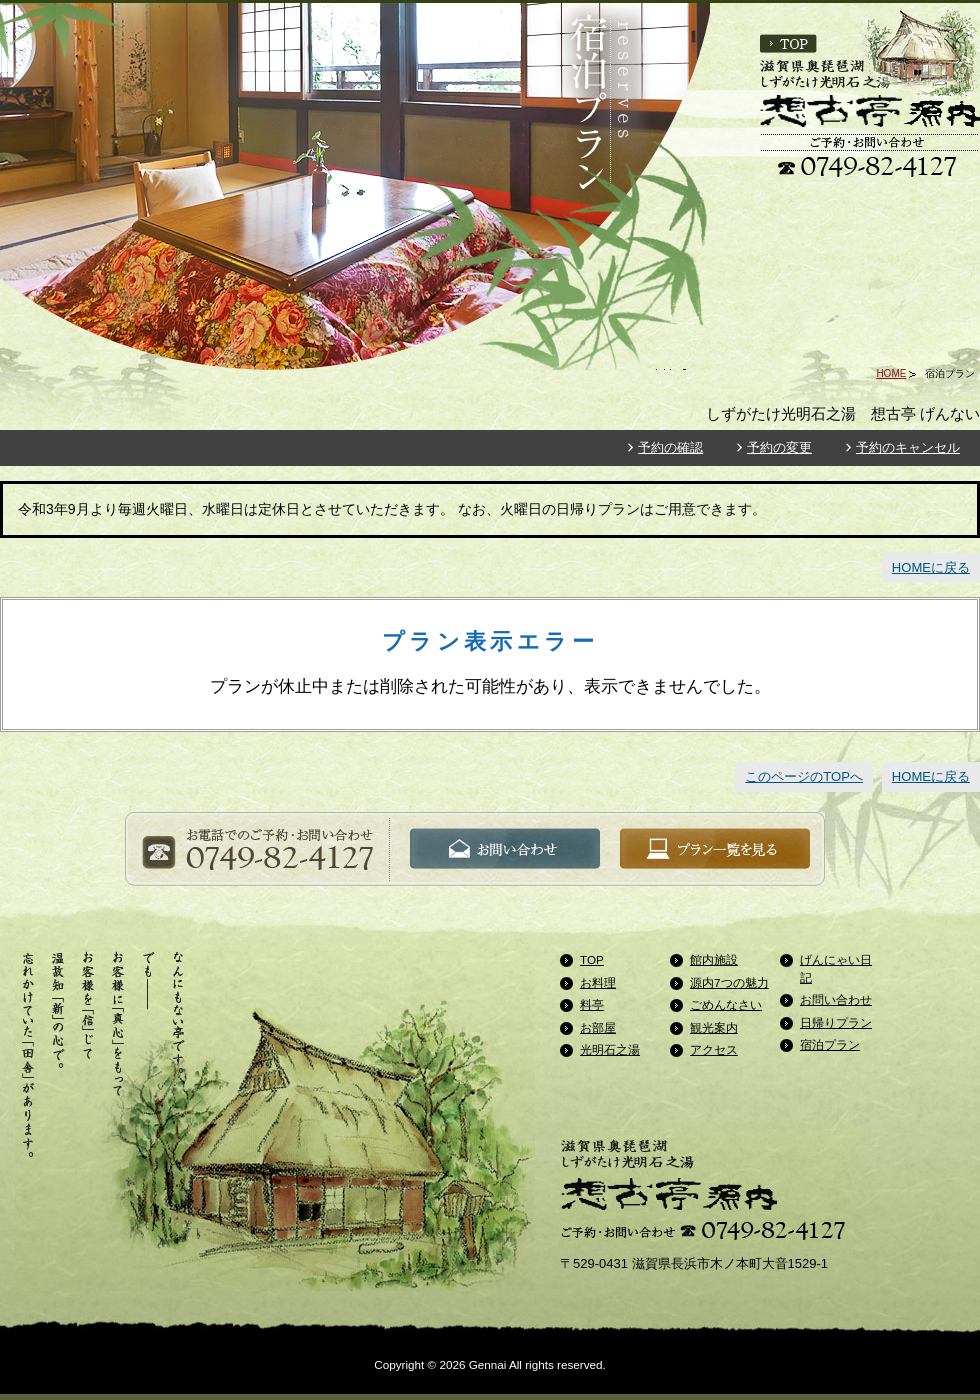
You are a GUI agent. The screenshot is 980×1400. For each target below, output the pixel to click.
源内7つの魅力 (729, 982)
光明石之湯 (610, 1049)
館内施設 (714, 959)
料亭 (592, 1004)
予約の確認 (670, 447)
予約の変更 (779, 447)
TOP (592, 959)
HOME (891, 373)
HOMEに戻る (931, 567)
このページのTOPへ (804, 776)
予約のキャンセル (908, 447)
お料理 (598, 982)
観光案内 (714, 1027)
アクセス (714, 1049)
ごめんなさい (726, 1004)
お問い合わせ (836, 999)
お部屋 (598, 1027)
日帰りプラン (836, 1022)
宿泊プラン (830, 1044)
